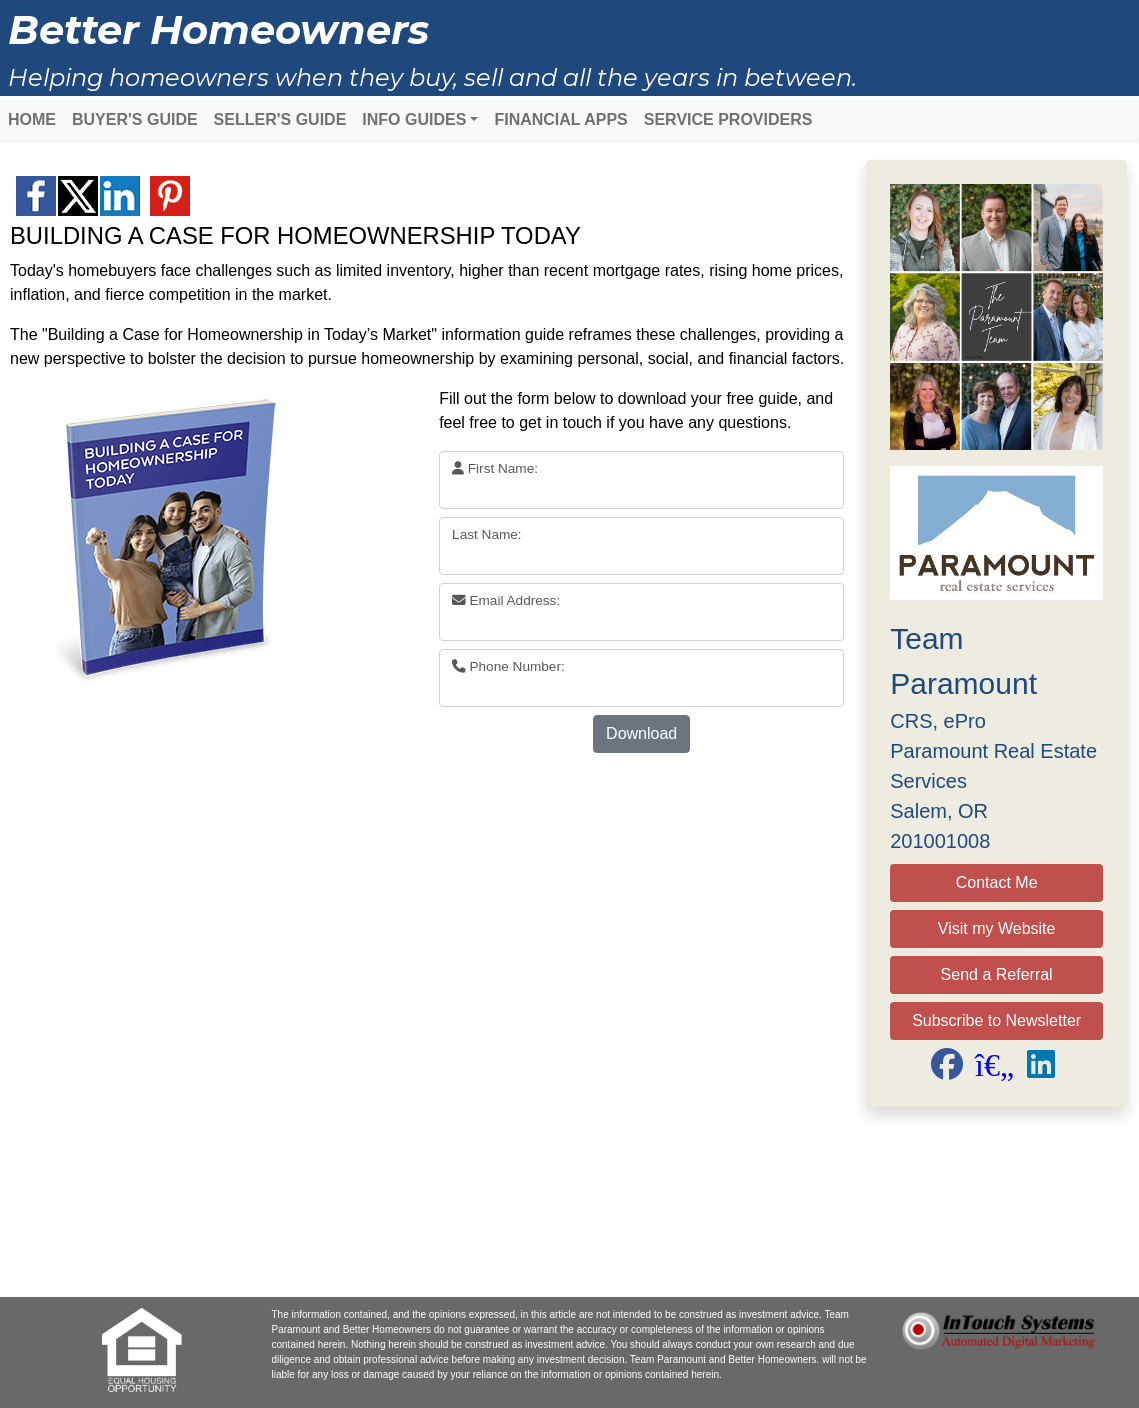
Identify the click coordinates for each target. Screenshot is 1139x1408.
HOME (32, 119)
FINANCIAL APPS (560, 119)
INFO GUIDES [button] (414, 119)
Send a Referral (997, 974)
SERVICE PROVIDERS (728, 119)
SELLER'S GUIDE (280, 119)
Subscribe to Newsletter (996, 1020)
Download (641, 733)
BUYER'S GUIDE (135, 119)
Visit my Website (997, 928)
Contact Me (997, 882)
